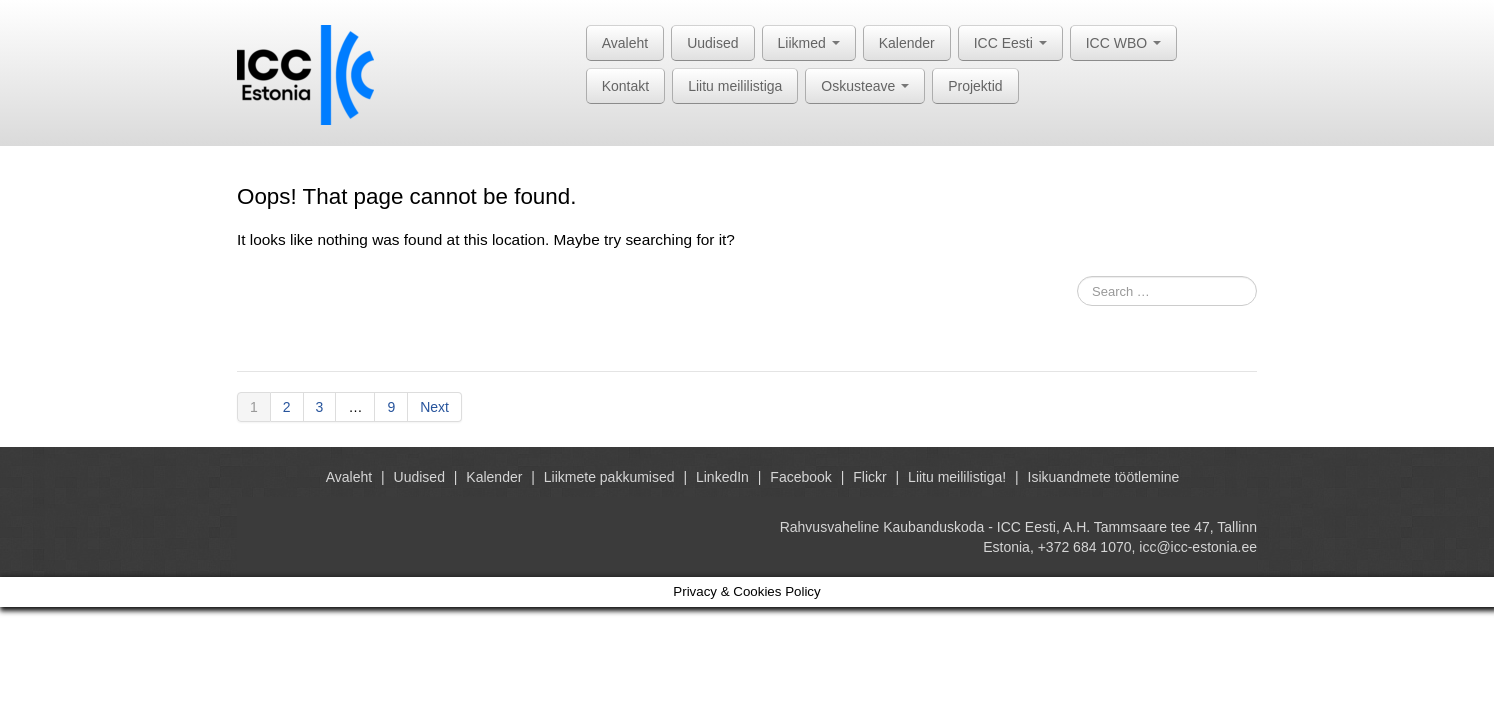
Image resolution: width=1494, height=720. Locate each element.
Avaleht (625, 43)
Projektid (975, 86)
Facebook (800, 477)
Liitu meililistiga (735, 86)
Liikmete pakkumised (609, 477)
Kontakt (625, 86)
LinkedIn (722, 477)
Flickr (869, 477)
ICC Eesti (1010, 43)
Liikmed (809, 43)
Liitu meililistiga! (957, 477)
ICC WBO (1123, 43)
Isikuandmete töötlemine (1104, 477)
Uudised (712, 43)
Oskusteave (865, 86)
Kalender (907, 43)
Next (434, 407)
